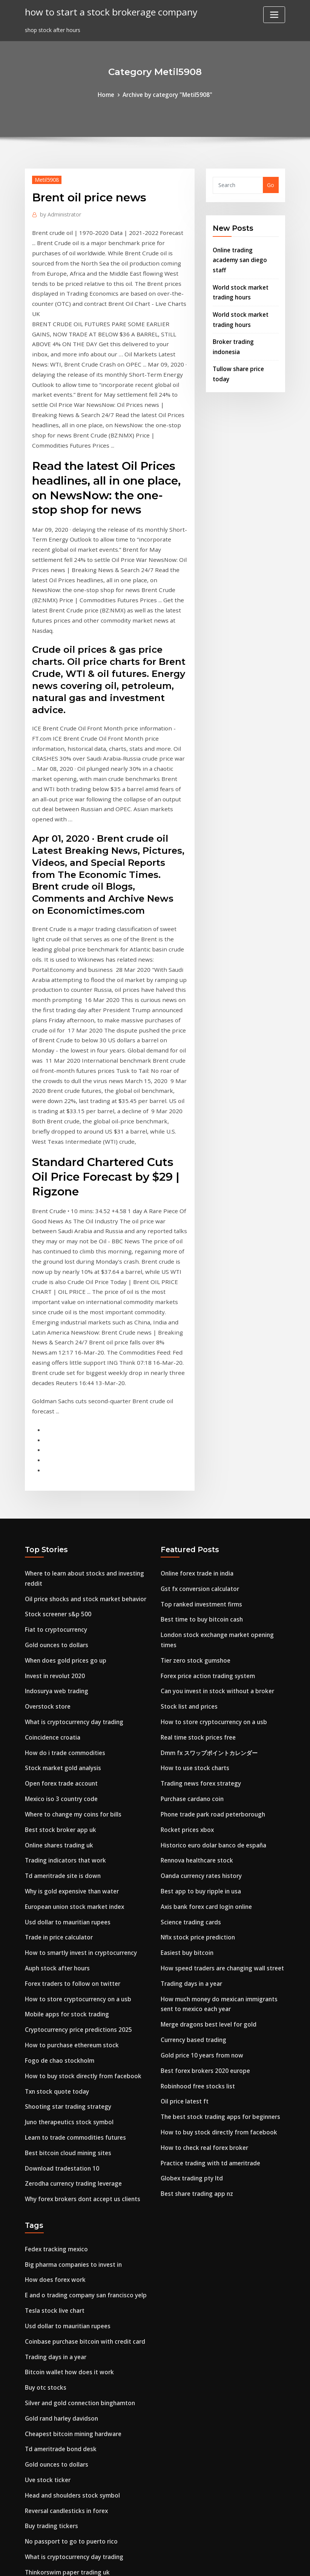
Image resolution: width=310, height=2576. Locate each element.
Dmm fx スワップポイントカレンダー (206, 1520)
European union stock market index (72, 1674)
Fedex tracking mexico (54, 2000)
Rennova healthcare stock (195, 1622)
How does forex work (52, 2029)
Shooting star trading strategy (66, 1863)
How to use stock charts (192, 1535)
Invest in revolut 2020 (53, 1457)
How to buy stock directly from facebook (79, 1834)
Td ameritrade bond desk (58, 2188)
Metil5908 (45, 178)
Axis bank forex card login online (204, 1665)
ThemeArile (223, 2562)
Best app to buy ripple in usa (199, 1651)
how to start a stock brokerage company (104, 11)
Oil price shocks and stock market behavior (82, 1384)
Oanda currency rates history (199, 1636)
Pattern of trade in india (57, 2333)
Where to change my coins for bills (71, 1587)
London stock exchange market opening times (222, 1418)
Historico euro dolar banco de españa (210, 1607)
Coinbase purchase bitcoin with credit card (81, 2087)
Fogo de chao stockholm (57, 1820)
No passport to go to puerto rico (68, 2275)
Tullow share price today (245, 340)
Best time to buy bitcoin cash (200, 1404)
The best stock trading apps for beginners (217, 1863)
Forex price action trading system (205, 1447)
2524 (31, 2517)
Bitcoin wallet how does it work (66, 2116)
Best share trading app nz (195, 1936)
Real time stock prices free (196, 1506)
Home (109, 94)
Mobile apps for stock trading (64, 1776)
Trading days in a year (190, 1738)
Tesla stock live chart (53, 2058)
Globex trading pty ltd (190, 1921)
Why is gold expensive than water (69, 1660)
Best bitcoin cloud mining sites (65, 1907)
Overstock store (46, 1486)
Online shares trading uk (57, 1616)
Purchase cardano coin (190, 1564)
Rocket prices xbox (185, 1593)
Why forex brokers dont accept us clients (79, 1950)
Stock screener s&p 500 (55, 1398)
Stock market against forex (61, 2473)
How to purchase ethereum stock (69, 1805)
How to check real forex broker (201, 1892)
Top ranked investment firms (199, 1389)
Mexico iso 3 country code (59, 1573)
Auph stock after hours (55, 1733)
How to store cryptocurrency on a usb (75, 1762)
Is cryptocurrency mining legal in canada (78, 2362)
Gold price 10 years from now (199, 1805)
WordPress (137, 2562)
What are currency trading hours (68, 2420)
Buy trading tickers (50, 2261)
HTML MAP (249, 2562)
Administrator (58, 212)
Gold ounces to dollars (54, 1427)
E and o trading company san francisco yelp (83, 2043)
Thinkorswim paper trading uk (65, 2304)
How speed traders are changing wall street (218, 1723)
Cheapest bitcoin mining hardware (71, 2174)
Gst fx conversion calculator (198, 1375)
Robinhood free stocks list (195, 1834)
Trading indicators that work (63, 1631)
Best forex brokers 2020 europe (202, 1820)
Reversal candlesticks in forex (64, 2246)
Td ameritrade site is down (61, 1645)
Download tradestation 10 (60, 1921)
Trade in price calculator (57, 1704)
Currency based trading (192, 1791)
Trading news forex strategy (199, 1549)
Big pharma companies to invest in (71, 2014)
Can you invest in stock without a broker (214, 1462)
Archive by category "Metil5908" (167, 94)
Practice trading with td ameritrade (208, 1907)
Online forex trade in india (196, 1360)
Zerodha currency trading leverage (71, 1936)
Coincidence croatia (51, 1515)
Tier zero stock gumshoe (193, 1433)
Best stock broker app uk (58, 1602)
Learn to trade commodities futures (73, 1892)
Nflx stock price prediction (195, 1694)
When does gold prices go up (62, 1442)
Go (270, 184)
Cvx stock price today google (63, 2488)
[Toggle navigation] (274, 14)
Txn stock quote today (55, 1849)
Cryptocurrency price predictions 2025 (75, 1791)
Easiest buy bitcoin (186, 1709)
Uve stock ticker (46, 2217)
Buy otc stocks (44, 2130)
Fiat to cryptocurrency (54, 1413)
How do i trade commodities (62, 1529)
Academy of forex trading (59, 2435)
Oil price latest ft (183, 1849)
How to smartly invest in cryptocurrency (78, 1718)
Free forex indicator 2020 (58, 2319)
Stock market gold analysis (61, 1544)
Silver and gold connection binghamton (77, 2145)
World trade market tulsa (59, 2502)
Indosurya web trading (55, 1471)
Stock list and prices (187, 1477)
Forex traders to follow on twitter (70, 1747)
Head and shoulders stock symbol (69, 2232)
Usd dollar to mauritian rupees (66, 1689)
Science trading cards (189, 1680)
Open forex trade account (59, 1558)
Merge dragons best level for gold (205, 1776)
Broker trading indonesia (246, 324)
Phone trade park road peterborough (210, 1578)
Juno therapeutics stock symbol (67, 1878)
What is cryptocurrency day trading (72, 1500)
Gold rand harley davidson (59, 2159)
